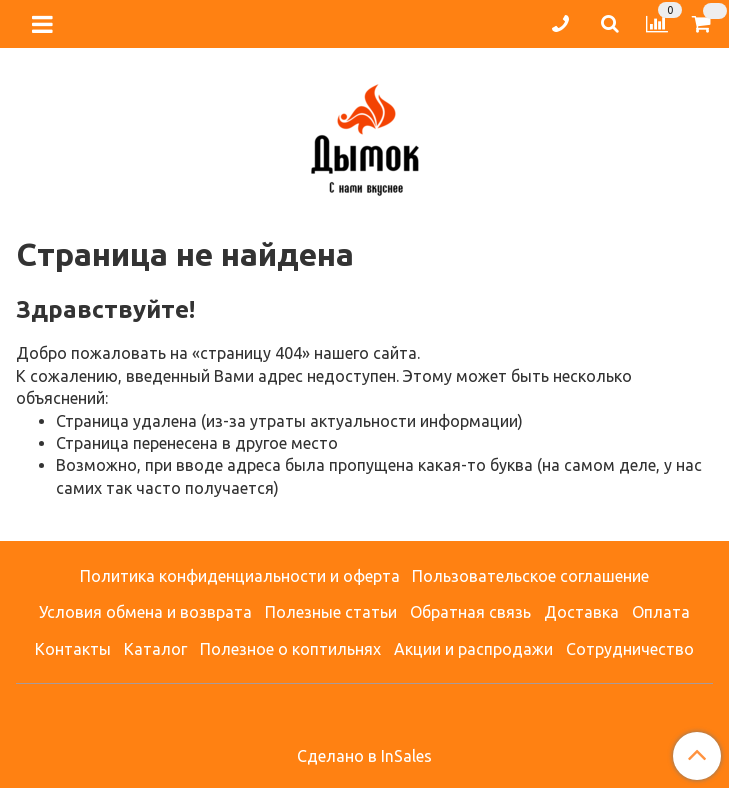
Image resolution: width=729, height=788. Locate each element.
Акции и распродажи (473, 649)
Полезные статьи (331, 612)
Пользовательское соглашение (530, 576)
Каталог (155, 649)
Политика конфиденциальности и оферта (240, 576)
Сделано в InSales (364, 756)
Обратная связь (470, 612)
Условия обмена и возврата (145, 612)
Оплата (661, 612)
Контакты (73, 649)
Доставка (581, 612)
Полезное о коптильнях (290, 649)
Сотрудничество (630, 649)
